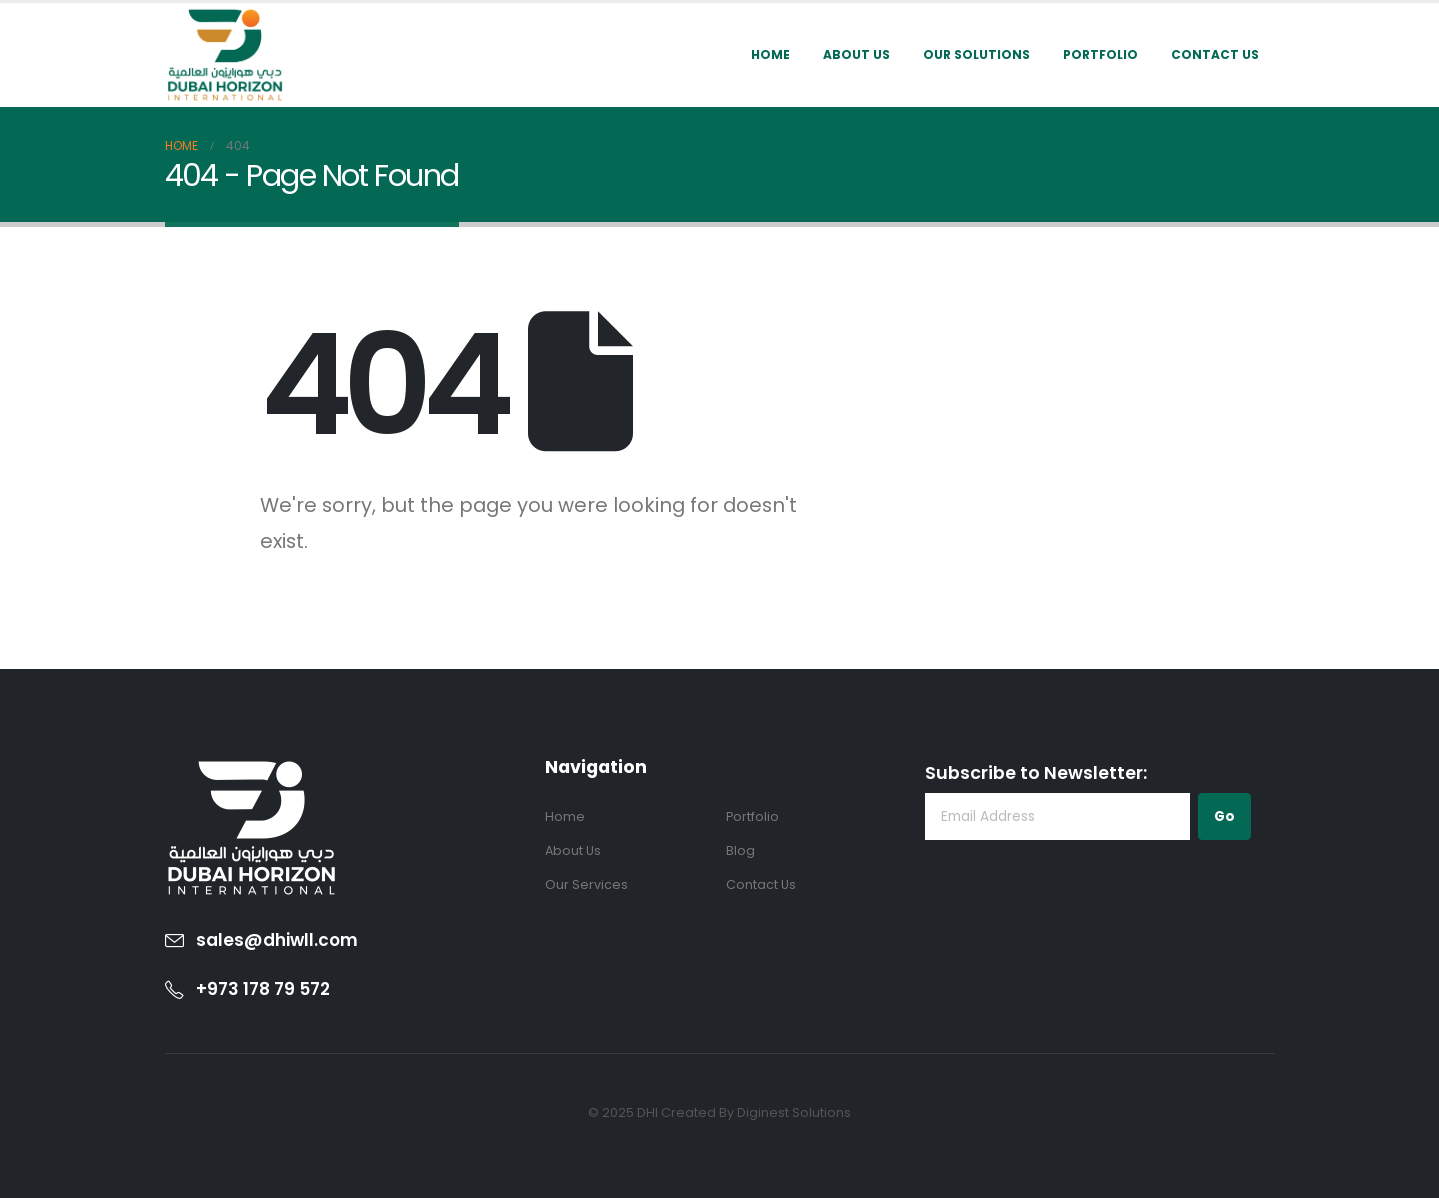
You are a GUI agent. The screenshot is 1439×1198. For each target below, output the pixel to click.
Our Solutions (976, 54)
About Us (856, 54)
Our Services (586, 884)
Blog (740, 850)
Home (770, 54)
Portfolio (1100, 54)
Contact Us (1215, 54)
